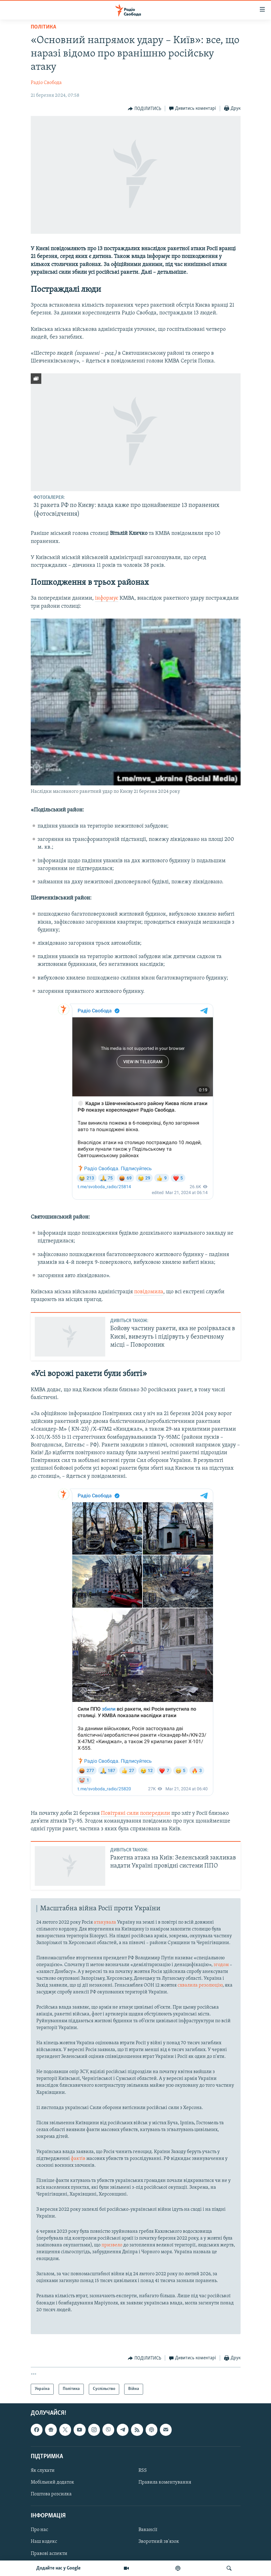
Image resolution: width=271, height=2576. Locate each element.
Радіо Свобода (46, 82)
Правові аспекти (49, 2553)
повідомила (148, 1292)
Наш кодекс (44, 2541)
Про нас (39, 2529)
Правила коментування (164, 2482)
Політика (43, 27)
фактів (78, 2158)
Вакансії (147, 2529)
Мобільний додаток (52, 2482)
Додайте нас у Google (58, 2568)
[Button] (144, 108)
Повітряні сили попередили (135, 1813)
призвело (112, 2245)
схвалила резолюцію (200, 1985)
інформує (106, 598)
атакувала (105, 1922)
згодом (221, 1964)
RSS (142, 2470)
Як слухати (43, 2470)
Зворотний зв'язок (158, 2541)
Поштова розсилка (51, 2494)
